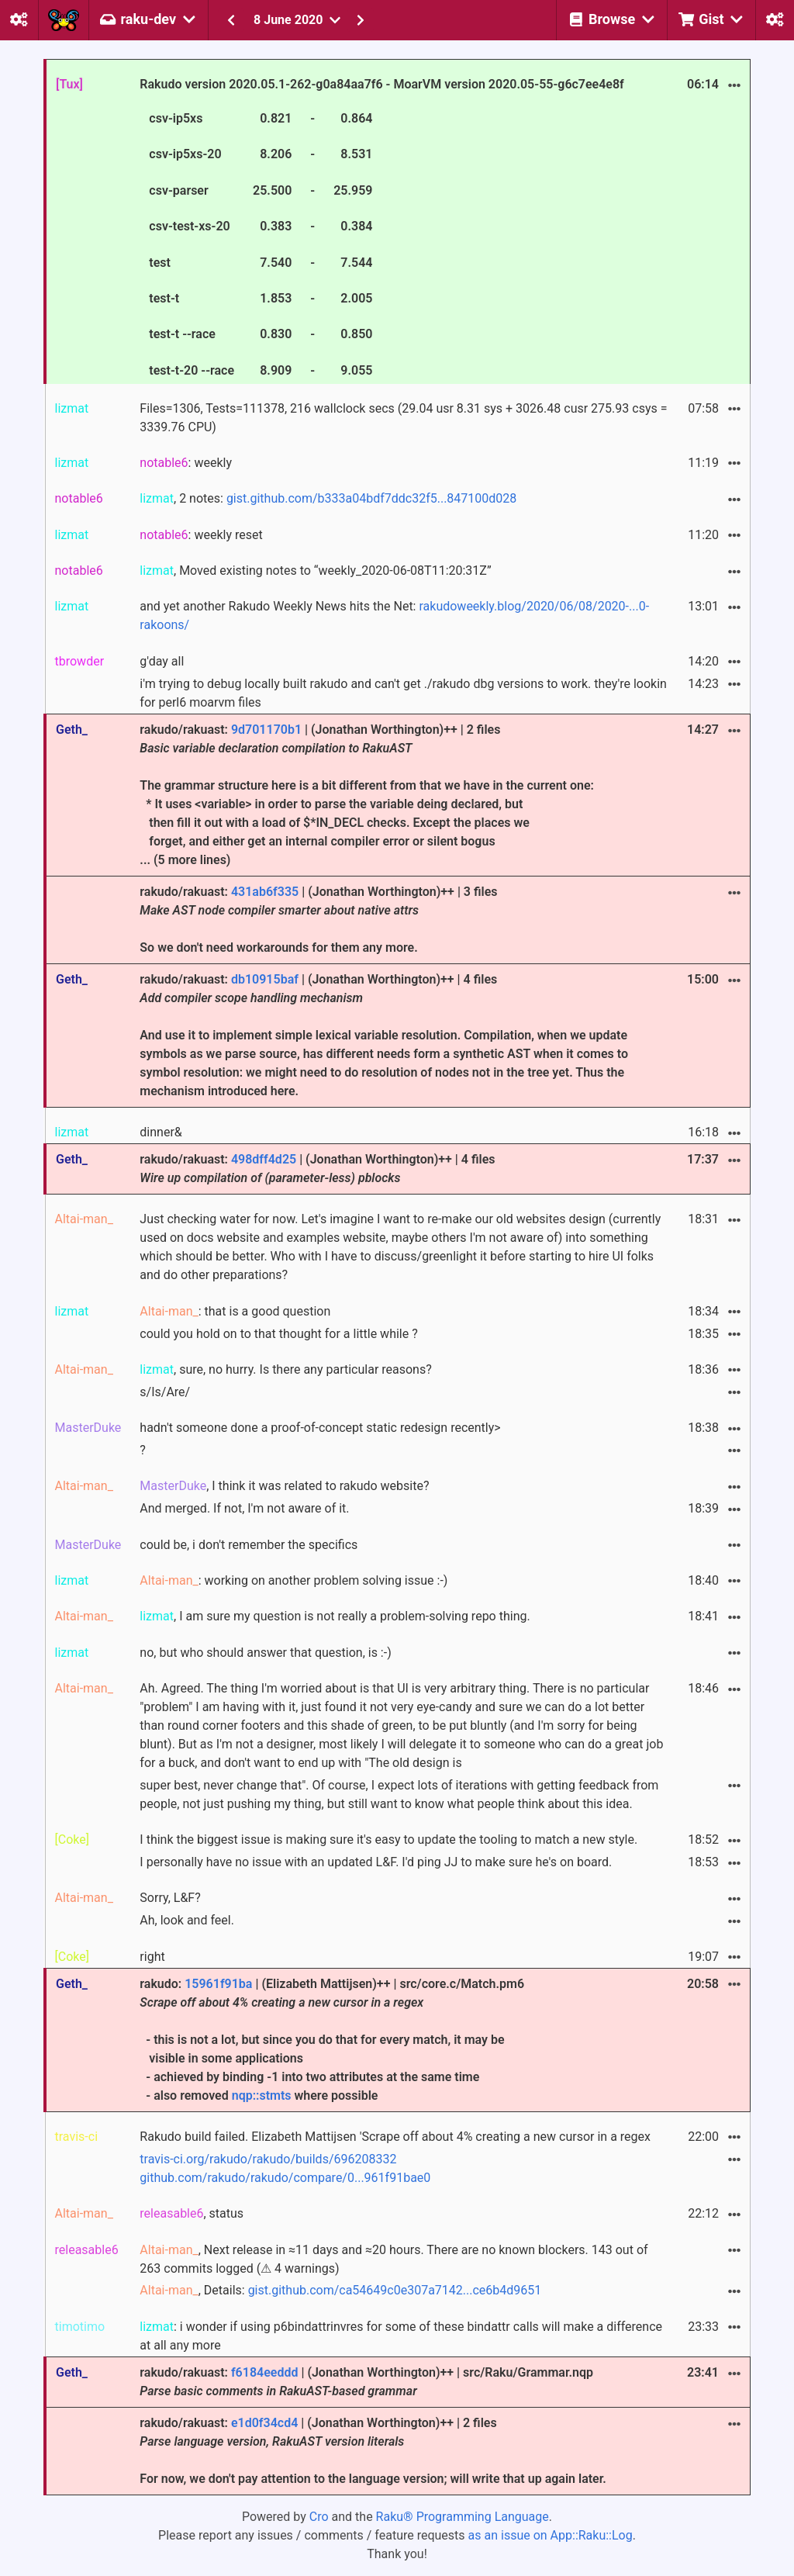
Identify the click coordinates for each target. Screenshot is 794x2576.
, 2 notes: (328, 498)
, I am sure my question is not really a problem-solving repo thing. (335, 1616)
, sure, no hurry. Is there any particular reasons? (285, 1369)
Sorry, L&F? (170, 1897)
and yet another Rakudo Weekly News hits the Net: (394, 615)
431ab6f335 (265, 891)
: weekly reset (201, 534)
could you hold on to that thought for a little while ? (278, 1333)
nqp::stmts (262, 2095)
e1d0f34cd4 (264, 2422)
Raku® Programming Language (462, 2516)
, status (191, 2213)
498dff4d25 (263, 1159)
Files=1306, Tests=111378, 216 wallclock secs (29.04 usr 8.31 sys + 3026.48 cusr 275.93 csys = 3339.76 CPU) (403, 417)
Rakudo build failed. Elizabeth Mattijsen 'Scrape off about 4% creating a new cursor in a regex (395, 2136)
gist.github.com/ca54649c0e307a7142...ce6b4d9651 (395, 2290)
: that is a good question (235, 1311)
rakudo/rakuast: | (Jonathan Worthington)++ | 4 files (317, 1168)
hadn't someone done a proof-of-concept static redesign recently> (320, 1427)
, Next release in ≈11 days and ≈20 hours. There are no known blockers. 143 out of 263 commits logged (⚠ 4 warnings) (393, 2259)
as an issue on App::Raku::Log (550, 2535)
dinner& (160, 1132)
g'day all (162, 661)
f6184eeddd (265, 2372)
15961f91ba (218, 1983)
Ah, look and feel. (187, 1920)
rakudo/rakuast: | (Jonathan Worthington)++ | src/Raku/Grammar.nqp (366, 2381)
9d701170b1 (266, 729)
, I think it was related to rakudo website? (284, 1485)
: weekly (186, 462)
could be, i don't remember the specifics (248, 1544)
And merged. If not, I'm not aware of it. (244, 1508)
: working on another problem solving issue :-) (293, 1580)
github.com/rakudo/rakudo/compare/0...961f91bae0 (285, 2177)
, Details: (340, 2290)
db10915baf (265, 979)
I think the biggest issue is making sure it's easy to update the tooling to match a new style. (388, 1839)
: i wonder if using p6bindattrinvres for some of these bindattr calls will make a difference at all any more (401, 2336)
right (152, 1956)
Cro (319, 2516)
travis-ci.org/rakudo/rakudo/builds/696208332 (268, 2159)
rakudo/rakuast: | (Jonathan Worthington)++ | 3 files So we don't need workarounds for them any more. (318, 919)
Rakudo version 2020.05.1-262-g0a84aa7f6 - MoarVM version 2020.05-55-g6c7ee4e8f (381, 229)
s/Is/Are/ (165, 1392)
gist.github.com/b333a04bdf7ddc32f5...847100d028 (371, 498)
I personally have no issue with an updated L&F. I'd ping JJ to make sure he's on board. (376, 1862)
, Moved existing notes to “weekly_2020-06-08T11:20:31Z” (315, 570)
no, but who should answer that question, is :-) (265, 1652)
